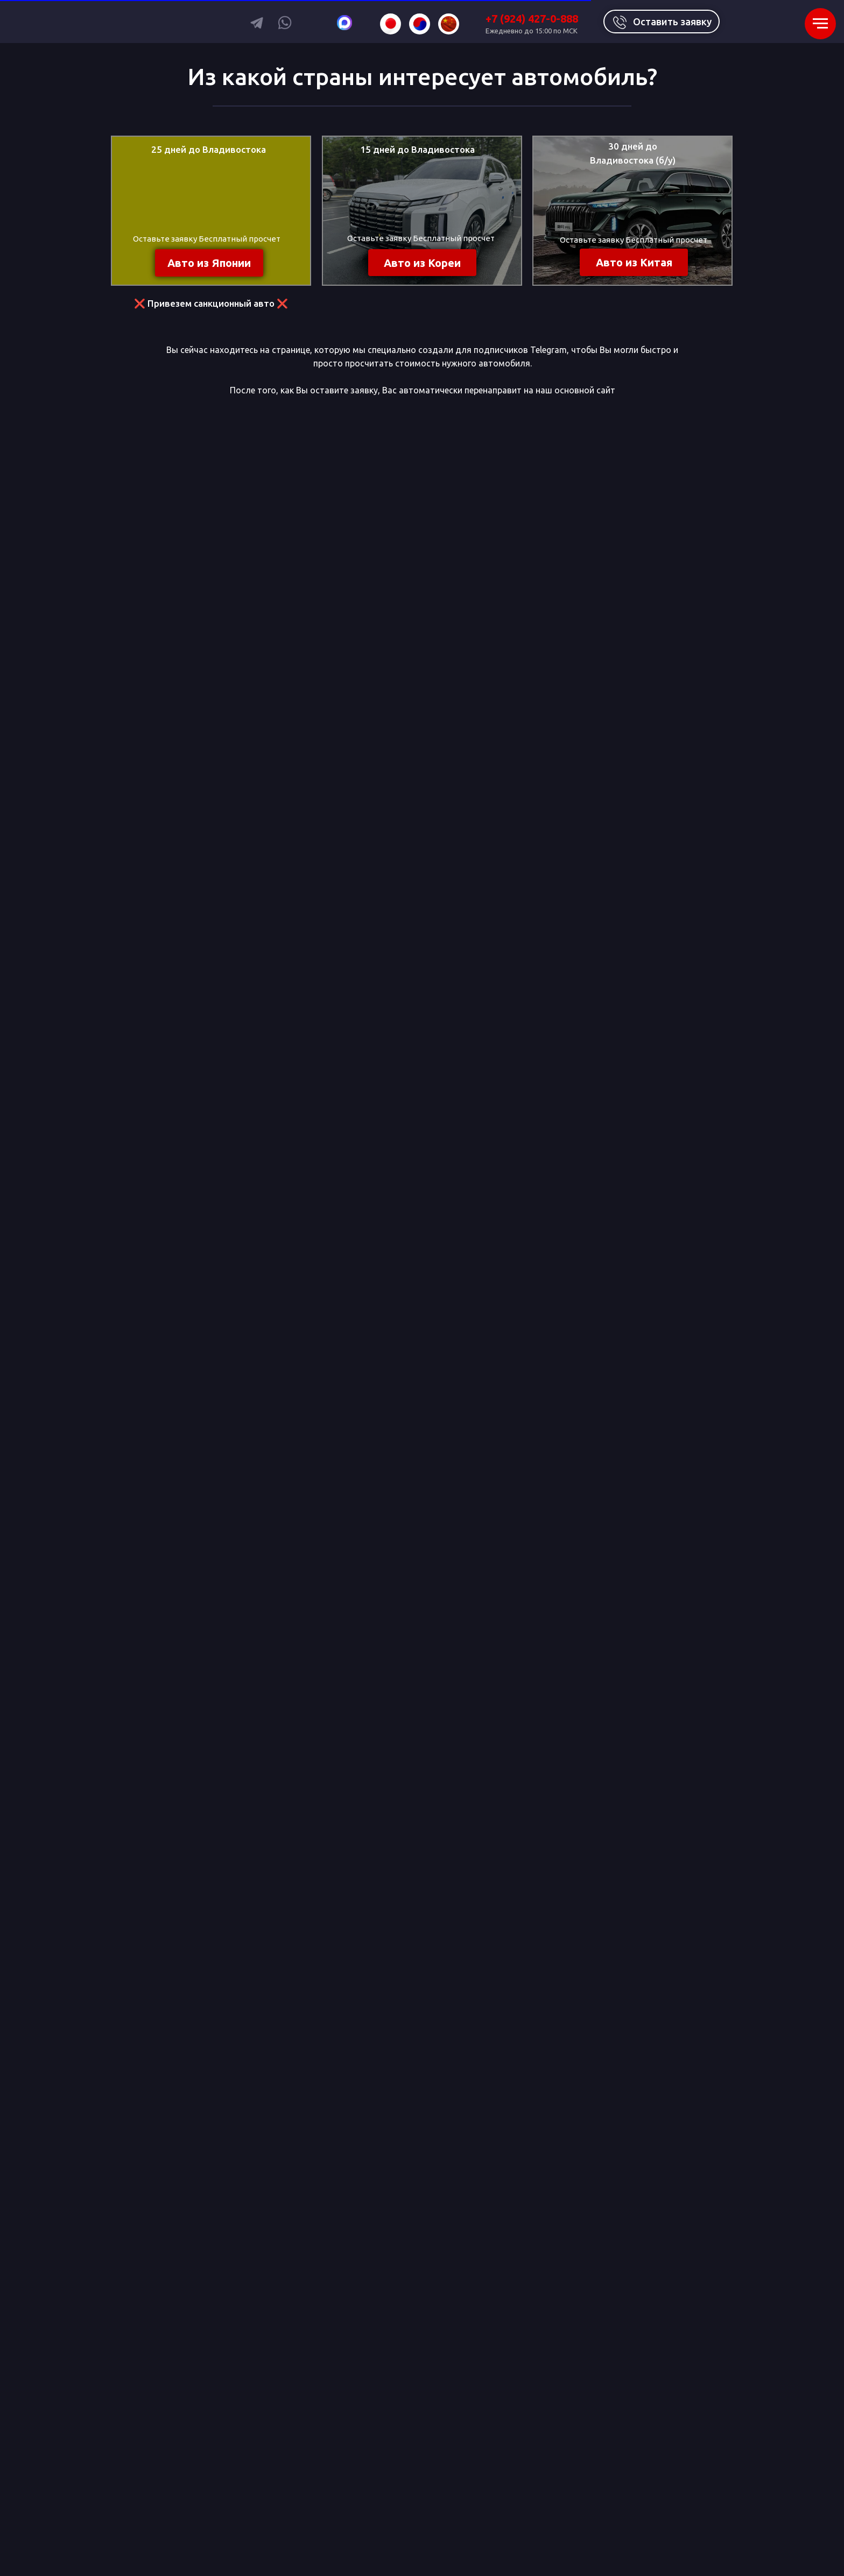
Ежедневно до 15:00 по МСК (532, 30)
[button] (661, 21)
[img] (390, 23)
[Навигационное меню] (820, 23)
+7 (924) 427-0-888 (532, 18)
